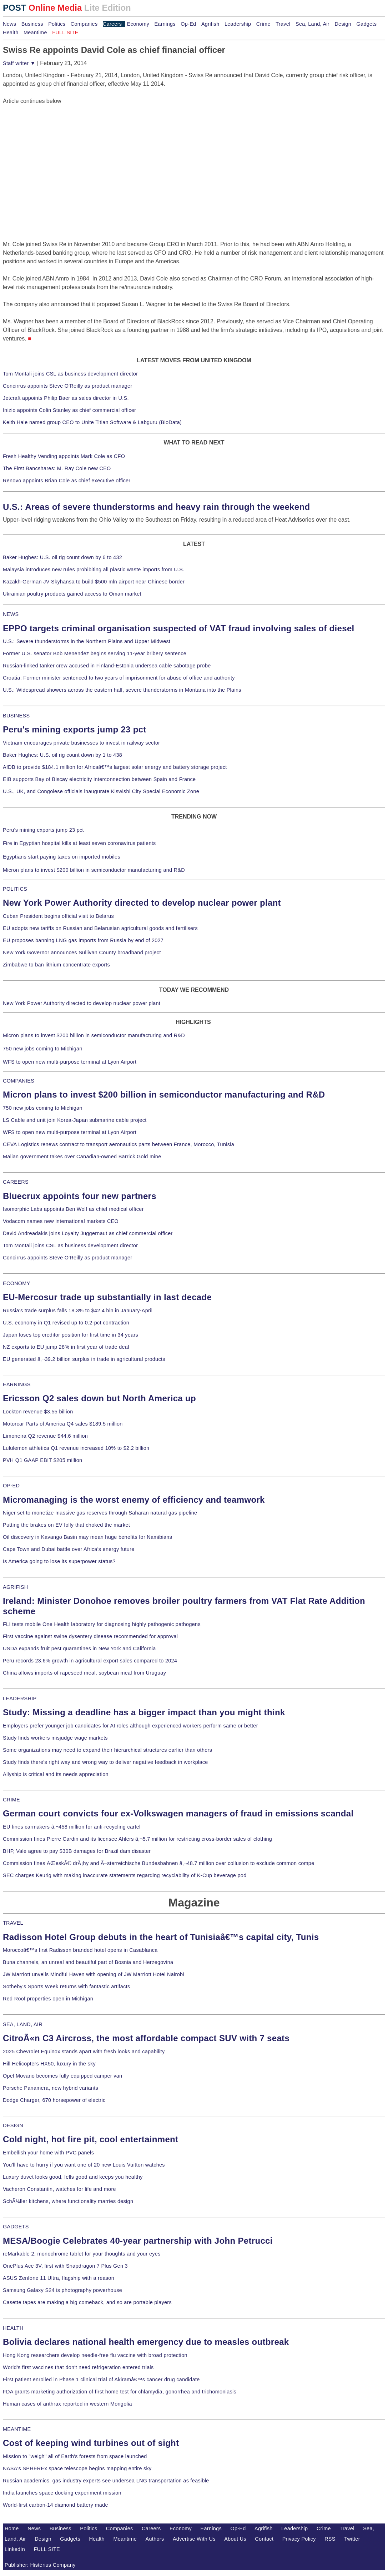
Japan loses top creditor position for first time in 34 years (70, 1335)
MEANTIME (17, 2429)
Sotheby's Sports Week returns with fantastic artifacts (66, 1986)
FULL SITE (47, 2549)
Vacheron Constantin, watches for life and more (59, 2189)
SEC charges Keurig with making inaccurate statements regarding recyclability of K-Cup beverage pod (124, 1875)
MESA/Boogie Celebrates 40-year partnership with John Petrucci (138, 2241)
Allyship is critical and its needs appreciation (56, 1774)
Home (12, 2528)
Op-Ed (188, 24)
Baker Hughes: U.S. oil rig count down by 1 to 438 (62, 755)
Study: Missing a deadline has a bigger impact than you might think (144, 1712)
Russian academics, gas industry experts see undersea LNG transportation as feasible (106, 2480)
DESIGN (13, 2125)
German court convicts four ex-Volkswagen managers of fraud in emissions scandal (178, 1813)
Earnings (164, 24)
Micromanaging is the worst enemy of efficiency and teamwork (134, 1500)
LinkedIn (15, 2549)
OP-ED (11, 1485)
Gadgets (367, 24)
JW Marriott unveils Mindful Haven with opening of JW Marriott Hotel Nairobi (93, 1974)
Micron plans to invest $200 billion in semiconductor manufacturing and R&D (94, 870)
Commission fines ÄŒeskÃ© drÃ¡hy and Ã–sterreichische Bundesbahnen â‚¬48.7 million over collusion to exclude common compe (158, 1863)
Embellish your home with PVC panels (48, 2152)
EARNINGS (17, 1384)
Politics (56, 24)
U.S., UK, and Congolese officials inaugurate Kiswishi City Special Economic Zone (101, 791)
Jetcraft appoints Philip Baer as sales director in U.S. (66, 398)
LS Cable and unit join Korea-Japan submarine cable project (75, 1120)
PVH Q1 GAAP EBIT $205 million (42, 1460)
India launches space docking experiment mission (62, 2493)
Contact (264, 2539)
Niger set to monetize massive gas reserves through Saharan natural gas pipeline (100, 1513)
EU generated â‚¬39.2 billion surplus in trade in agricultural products (84, 1359)
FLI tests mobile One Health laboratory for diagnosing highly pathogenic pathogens (102, 1624)
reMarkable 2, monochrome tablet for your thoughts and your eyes (82, 2254)
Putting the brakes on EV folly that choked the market (66, 1525)
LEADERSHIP (19, 1698)
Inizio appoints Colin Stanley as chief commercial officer (69, 410)
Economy (138, 24)
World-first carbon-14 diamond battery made (55, 2505)
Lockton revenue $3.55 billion (38, 1411)
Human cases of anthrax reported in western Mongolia (67, 2404)
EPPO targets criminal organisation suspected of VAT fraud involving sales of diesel (178, 628)
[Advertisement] (56, 150)
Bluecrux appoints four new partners (79, 1196)
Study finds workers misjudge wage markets (55, 1738)
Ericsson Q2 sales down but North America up (99, 1398)
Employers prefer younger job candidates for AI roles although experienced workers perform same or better (130, 1726)
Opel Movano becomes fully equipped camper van (62, 2076)
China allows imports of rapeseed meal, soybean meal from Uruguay (84, 1673)
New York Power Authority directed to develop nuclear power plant (142, 902)
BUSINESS (16, 715)
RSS (330, 2539)
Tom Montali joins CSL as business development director (70, 374)
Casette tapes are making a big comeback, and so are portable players (87, 2302)
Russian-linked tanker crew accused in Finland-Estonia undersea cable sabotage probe (107, 665)
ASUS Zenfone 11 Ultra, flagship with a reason (58, 2278)
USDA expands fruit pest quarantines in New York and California (79, 1648)
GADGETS (16, 2226)
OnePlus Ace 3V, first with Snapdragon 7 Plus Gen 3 (65, 2266)
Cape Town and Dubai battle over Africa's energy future (69, 1549)
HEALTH (13, 2328)
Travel (283, 24)
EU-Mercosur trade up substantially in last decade (107, 1297)
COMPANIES (18, 1081)
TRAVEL (13, 1923)
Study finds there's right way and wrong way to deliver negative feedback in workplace (105, 1762)
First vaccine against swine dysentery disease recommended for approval (90, 1636)
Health (11, 32)
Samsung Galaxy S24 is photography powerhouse (62, 2290)
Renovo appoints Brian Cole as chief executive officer (66, 480)
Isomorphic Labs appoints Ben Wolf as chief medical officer (73, 1209)
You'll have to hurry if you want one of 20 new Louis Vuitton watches (84, 2165)
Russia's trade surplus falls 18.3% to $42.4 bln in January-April (77, 1310)
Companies (84, 24)
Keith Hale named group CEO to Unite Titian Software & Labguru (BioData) (92, 422)
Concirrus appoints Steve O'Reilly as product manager (67, 386)
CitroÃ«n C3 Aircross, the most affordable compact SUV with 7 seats (146, 2038)
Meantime (35, 32)
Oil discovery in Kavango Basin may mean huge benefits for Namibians (87, 1537)
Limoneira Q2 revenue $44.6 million (45, 1436)
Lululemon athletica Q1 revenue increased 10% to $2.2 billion (76, 1448)
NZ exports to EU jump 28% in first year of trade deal (66, 1347)
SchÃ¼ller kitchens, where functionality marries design (68, 2201)
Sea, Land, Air (312, 24)
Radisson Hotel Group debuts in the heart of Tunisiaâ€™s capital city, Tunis (161, 1937)
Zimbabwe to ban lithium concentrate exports (56, 965)
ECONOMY (16, 1283)
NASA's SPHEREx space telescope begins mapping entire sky (77, 2468)
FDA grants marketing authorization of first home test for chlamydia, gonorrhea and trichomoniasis (119, 2392)
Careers (112, 24)
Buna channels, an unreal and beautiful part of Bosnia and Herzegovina (88, 1962)
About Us (235, 2539)
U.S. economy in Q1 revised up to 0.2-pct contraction (66, 1323)
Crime (263, 24)
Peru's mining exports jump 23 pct (74, 729)
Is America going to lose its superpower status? (59, 1561)
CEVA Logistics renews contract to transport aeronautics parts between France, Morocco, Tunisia (118, 1144)
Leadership (238, 24)
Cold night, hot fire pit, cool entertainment (90, 2139)
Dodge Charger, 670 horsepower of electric (54, 2100)
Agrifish (210, 24)
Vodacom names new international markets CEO (61, 1221)
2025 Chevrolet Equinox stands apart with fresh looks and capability (84, 2051)
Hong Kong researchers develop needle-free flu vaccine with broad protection (95, 2355)
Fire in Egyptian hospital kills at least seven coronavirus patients (79, 843)
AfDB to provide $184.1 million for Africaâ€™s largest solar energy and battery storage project (115, 767)
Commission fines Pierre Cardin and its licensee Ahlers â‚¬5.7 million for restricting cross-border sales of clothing (137, 1839)
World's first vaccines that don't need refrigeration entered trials (78, 2367)
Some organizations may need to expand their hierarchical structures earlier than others (107, 1750)
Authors (155, 2539)
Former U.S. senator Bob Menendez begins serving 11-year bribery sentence (94, 653)
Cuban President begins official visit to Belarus (58, 916)
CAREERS (16, 1182)
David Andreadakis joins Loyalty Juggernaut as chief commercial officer (88, 1233)
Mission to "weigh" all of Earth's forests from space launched (75, 2456)
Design (342, 24)
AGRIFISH (15, 1587)
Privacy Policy (299, 2539)
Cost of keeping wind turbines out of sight (91, 2443)
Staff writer (19, 63)
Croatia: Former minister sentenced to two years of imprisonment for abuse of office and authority (119, 678)
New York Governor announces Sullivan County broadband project (82, 952)
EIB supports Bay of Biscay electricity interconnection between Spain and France (99, 779)
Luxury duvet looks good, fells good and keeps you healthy (73, 2177)
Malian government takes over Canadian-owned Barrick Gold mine (82, 1156)
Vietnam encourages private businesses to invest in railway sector (81, 743)
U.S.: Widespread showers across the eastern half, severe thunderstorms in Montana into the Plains (122, 690)
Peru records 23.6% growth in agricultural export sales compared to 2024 (90, 1661)
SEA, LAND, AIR (22, 2024)
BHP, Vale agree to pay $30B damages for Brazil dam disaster (77, 1851)
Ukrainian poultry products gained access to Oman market (72, 594)
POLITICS (15, 889)
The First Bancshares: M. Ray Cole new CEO (57, 468)
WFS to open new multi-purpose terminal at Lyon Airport (69, 1062)
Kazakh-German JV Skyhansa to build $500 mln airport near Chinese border (94, 582)
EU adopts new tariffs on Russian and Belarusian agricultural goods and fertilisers (100, 928)
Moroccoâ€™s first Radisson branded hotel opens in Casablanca (80, 1950)
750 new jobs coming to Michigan (42, 1048)
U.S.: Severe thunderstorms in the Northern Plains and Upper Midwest (86, 641)
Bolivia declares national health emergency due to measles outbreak (146, 2342)
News (9, 24)
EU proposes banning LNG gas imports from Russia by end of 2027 (83, 940)
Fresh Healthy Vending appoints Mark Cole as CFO (64, 456)
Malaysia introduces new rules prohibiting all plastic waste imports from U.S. (94, 569)
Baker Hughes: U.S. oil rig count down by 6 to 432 (62, 557)
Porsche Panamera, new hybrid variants (50, 2088)
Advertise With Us (194, 2539)
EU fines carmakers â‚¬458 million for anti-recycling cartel (72, 1827)
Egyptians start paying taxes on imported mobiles (61, 857)
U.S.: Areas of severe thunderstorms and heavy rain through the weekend (156, 507)
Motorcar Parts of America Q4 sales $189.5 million (63, 1424)
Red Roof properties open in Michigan (48, 1998)
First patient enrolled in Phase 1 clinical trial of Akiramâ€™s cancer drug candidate (101, 2379)
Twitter (352, 2539)
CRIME (11, 1799)
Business (32, 24)
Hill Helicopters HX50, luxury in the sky (49, 2064)
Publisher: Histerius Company (40, 2565)
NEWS (11, 614)
